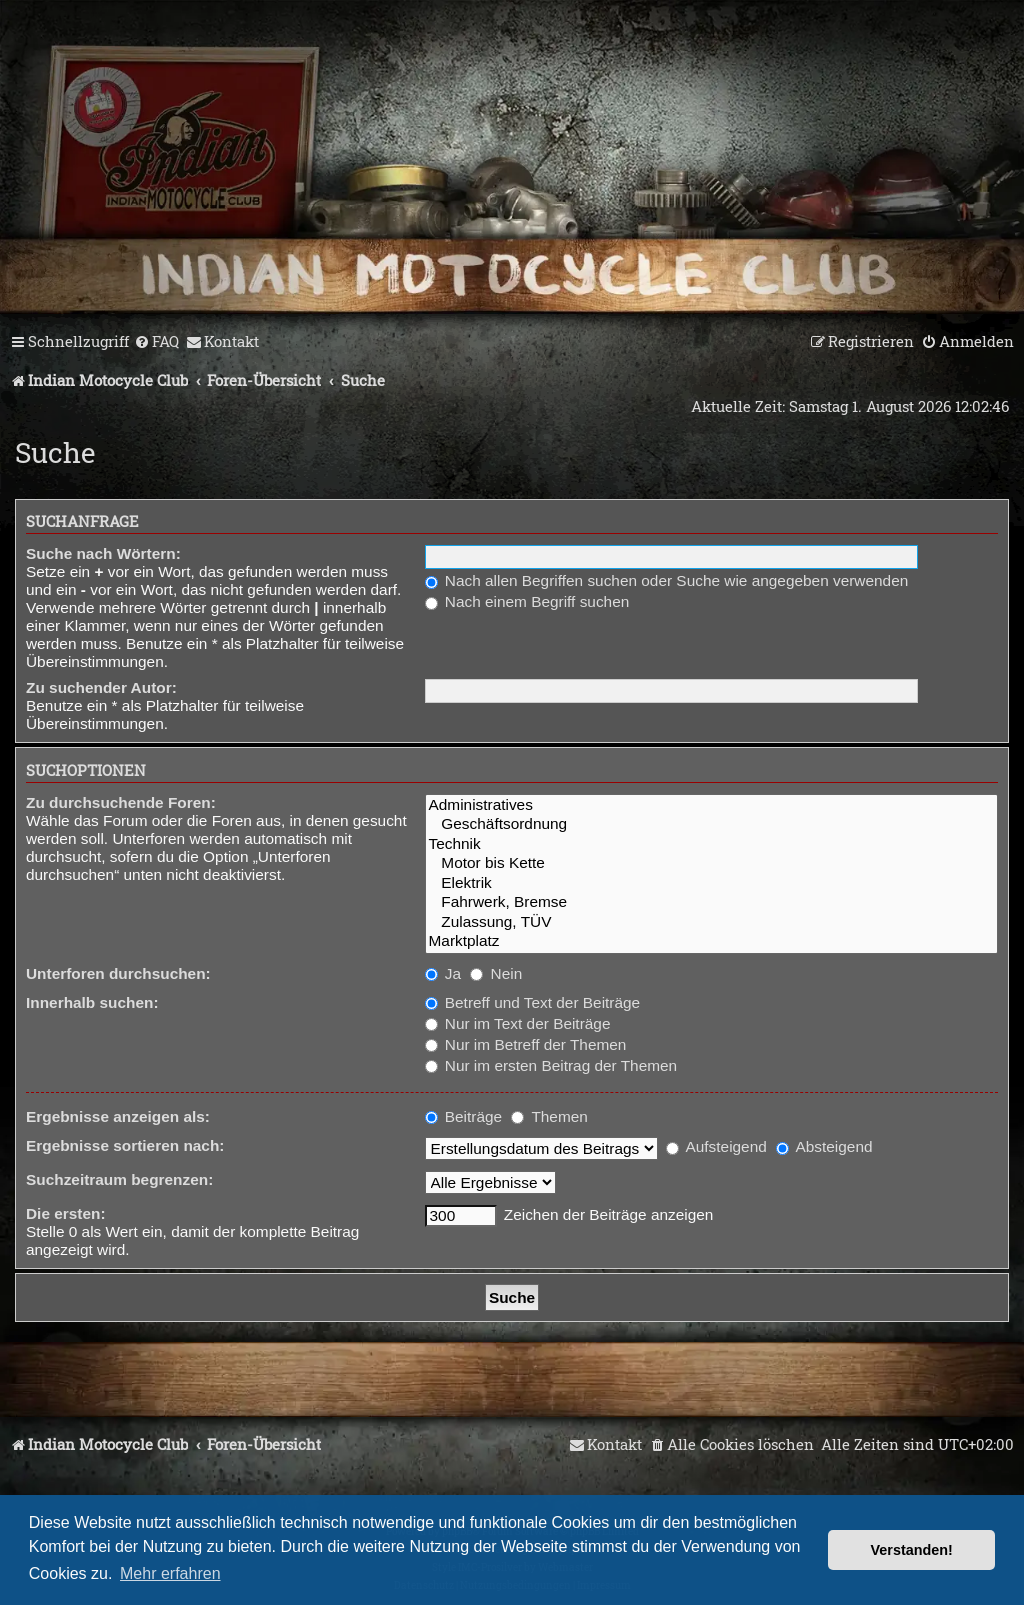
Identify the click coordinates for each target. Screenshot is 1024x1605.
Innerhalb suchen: (92, 1002)
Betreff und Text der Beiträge (533, 1002)
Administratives (711, 805)
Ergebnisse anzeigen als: (118, 1116)
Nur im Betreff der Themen (526, 1044)
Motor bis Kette (711, 863)
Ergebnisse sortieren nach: (125, 1145)
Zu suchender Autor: (101, 687)
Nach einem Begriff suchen (527, 601)
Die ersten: (66, 1213)
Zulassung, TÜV (711, 922)
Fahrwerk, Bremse (711, 902)
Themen (549, 1116)
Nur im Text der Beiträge (518, 1023)
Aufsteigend (716, 1146)
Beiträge (464, 1116)
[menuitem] (156, 342)
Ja (443, 973)
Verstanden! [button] (912, 1550)
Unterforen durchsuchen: (118, 973)
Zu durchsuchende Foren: (121, 802)
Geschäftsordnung (711, 824)
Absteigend (824, 1146)
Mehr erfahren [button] (170, 1573)
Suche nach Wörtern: (103, 553)
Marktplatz (711, 941)
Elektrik (711, 883)
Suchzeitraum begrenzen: (119, 1179)
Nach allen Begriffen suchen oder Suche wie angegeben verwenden (667, 580)
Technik (711, 844)
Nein (496, 973)
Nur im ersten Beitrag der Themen (551, 1065)
